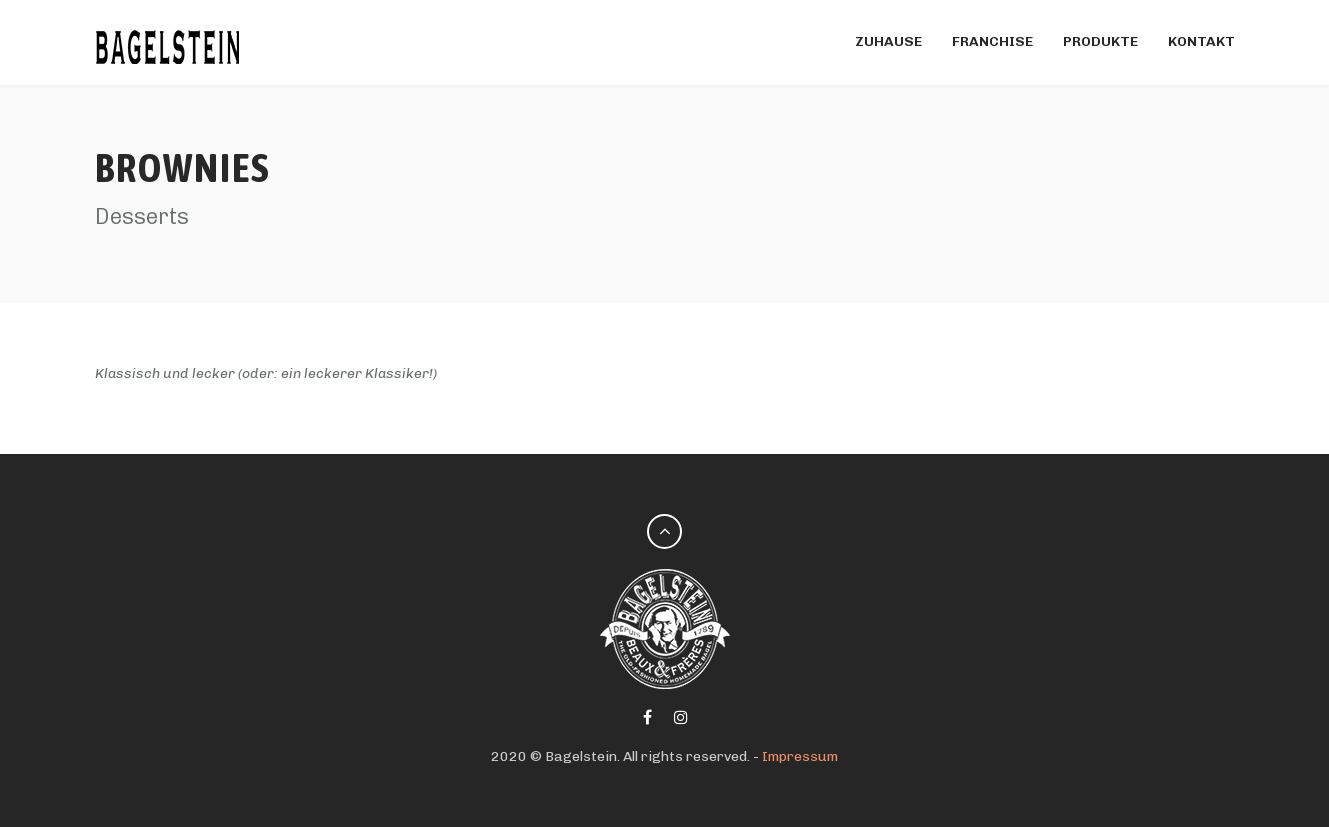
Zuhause (888, 41)
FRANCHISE (992, 41)
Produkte (1100, 41)
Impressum (800, 756)
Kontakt (1201, 41)
